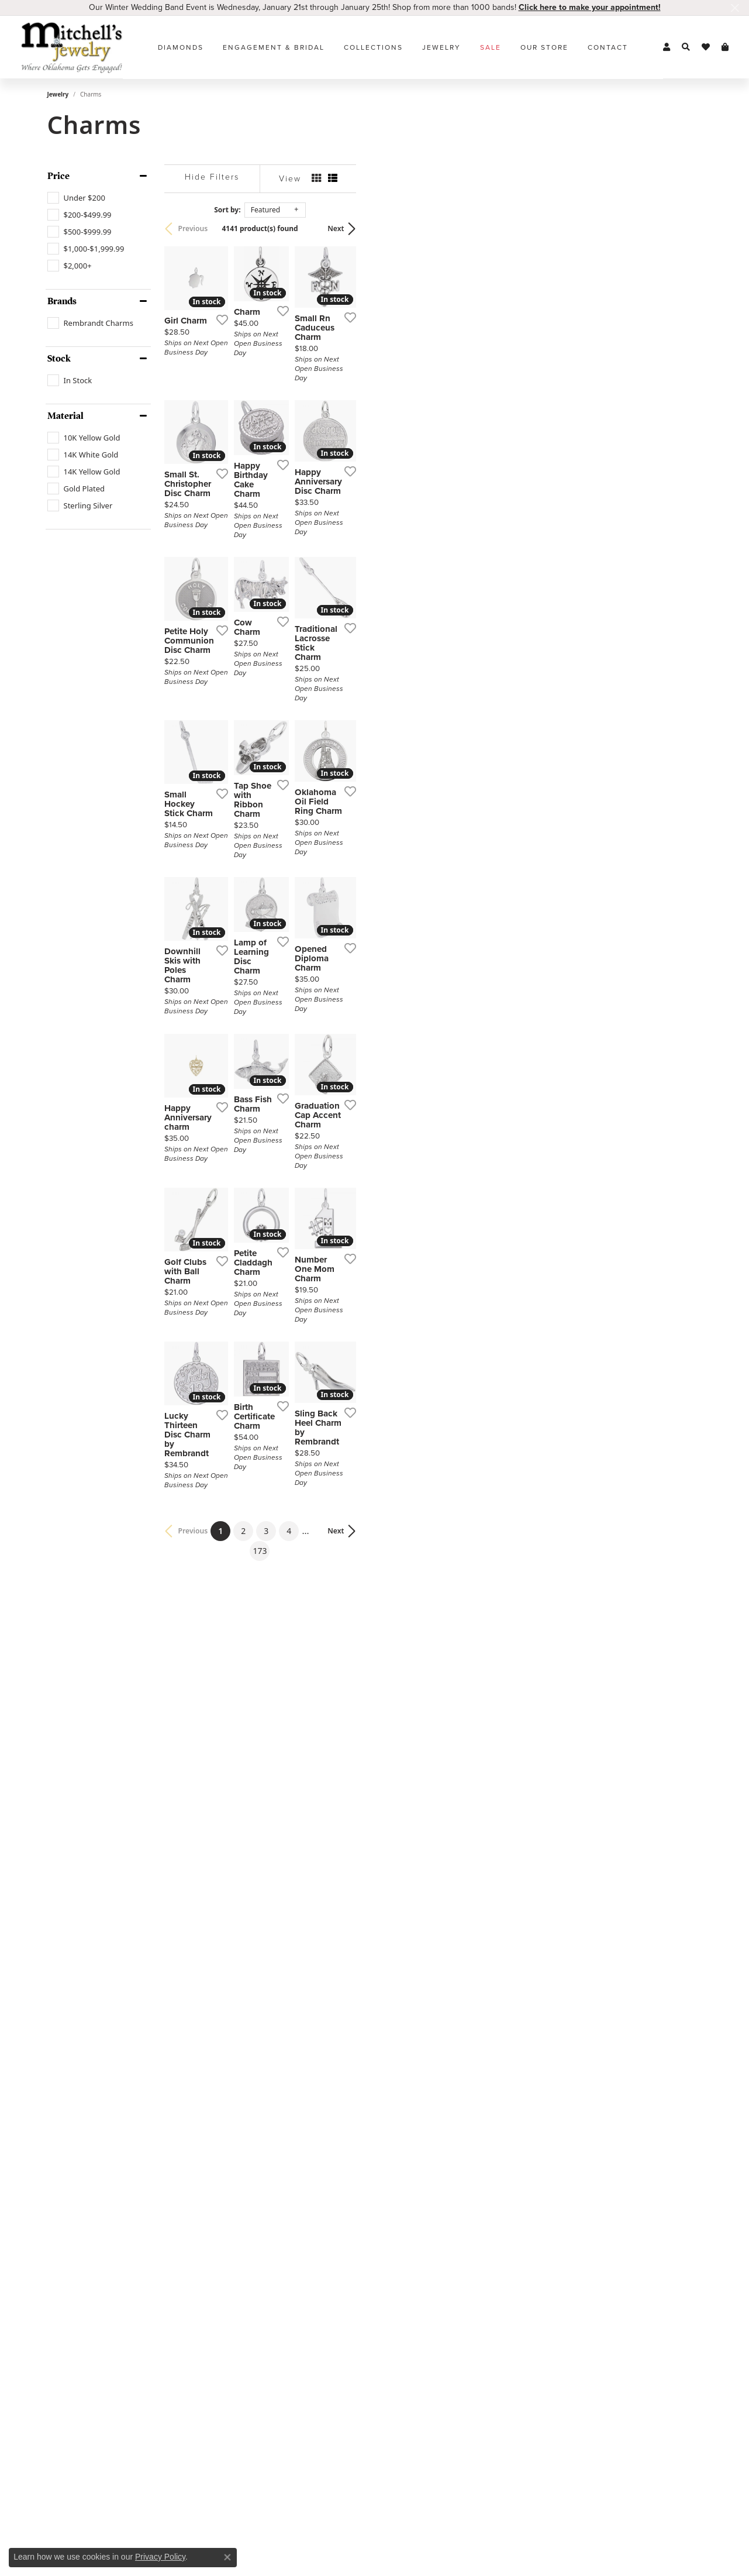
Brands (62, 301)
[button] (666, 47)
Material (65, 416)
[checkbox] (76, 197)
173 (482, 2123)
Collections (373, 47)
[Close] (734, 8)
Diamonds (180, 47)
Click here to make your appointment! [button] (590, 7)
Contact (608, 47)
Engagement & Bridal (274, 47)
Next (682, 228)
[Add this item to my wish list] (330, 431)
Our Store (544, 47)
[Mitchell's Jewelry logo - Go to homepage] (71, 47)
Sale (490, 47)
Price (58, 176)
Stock (59, 358)
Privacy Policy (160, 2556)
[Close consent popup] (227, 2557)
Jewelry (441, 47)
